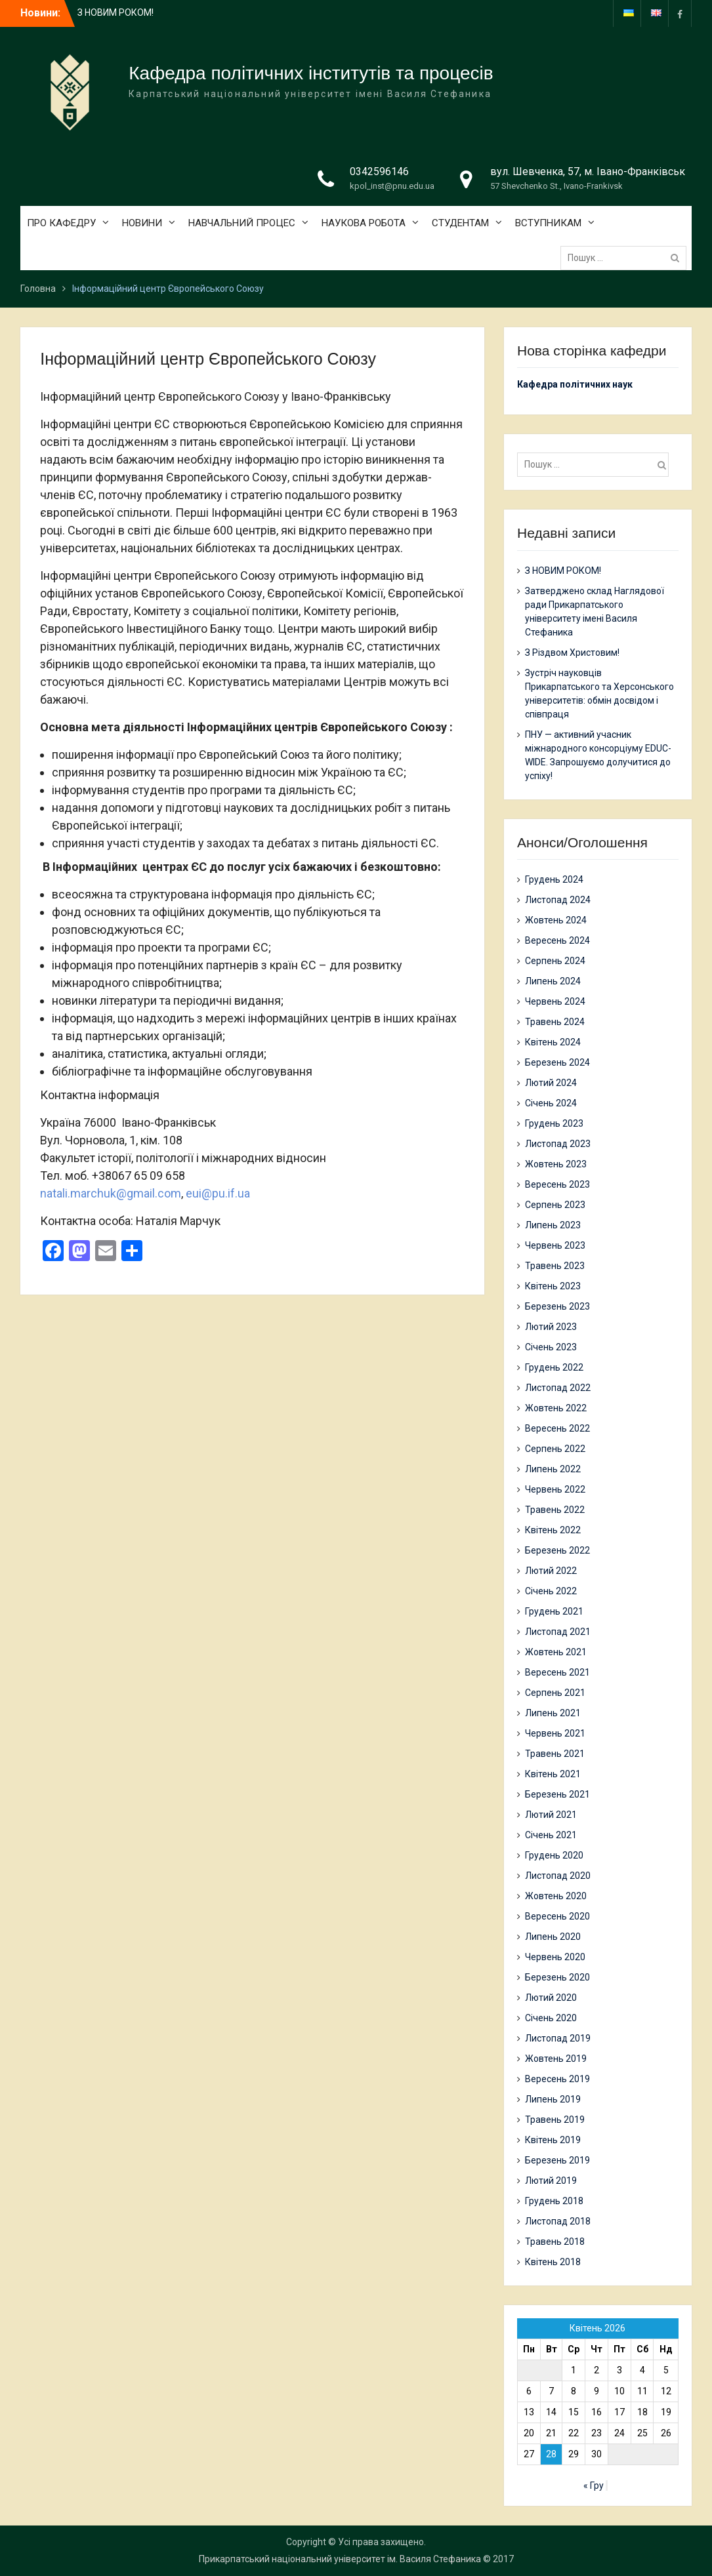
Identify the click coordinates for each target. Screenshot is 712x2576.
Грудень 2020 (554, 1855)
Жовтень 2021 (556, 1652)
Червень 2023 (555, 1245)
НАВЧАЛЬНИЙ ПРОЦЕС (241, 223)
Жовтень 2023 (556, 1164)
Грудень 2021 (554, 1611)
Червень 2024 (555, 1001)
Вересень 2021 (557, 1672)
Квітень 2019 (553, 2140)
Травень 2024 (555, 1021)
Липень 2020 (553, 1936)
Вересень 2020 (557, 1916)
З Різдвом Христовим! (572, 652)
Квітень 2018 (553, 2262)
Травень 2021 (555, 1753)
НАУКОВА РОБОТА (364, 223)
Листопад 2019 (558, 2038)
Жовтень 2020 (556, 1896)
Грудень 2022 (554, 1367)
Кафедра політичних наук (575, 384)
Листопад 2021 (558, 1631)
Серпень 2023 (555, 1204)
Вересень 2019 (557, 2079)
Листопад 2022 (558, 1387)
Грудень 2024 (554, 879)
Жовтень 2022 (556, 1408)
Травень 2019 (555, 2119)
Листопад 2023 (558, 1143)
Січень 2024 (551, 1103)
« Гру (593, 2485)
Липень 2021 (553, 1713)
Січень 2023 (551, 1347)
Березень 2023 (557, 1306)
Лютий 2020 (551, 1997)
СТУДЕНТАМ (460, 223)
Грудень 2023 (554, 1123)
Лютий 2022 (551, 1570)
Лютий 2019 (551, 2180)
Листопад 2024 (558, 900)
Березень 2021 (557, 1794)
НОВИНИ (142, 223)
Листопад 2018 (558, 2221)
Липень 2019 (553, 2099)
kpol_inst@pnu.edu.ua (392, 186)
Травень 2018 (555, 2241)
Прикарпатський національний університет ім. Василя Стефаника (340, 2559)
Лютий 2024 (551, 1082)
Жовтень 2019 (556, 2058)
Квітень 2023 (553, 1286)
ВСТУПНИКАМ (548, 223)
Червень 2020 (555, 1957)
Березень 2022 (557, 1550)
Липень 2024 (553, 981)
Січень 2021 (551, 1835)
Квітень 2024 (553, 1042)
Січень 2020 (551, 2018)
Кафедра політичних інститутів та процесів (311, 73)
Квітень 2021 (553, 1774)
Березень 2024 (557, 1062)
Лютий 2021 (551, 1814)
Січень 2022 (551, 1591)
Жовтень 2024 (556, 920)
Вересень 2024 (557, 940)
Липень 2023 (553, 1225)
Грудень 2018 (554, 2201)
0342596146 (379, 171)
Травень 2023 (555, 1265)
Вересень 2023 (557, 1184)
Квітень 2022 (553, 1530)
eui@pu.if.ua (218, 1193)
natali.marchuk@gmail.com (110, 1193)
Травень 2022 (555, 1509)
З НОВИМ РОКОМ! (115, 12)
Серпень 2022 (555, 1448)
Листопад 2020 (558, 1875)
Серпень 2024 (555, 961)
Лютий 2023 (551, 1326)
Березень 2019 (557, 2160)
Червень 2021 (555, 1733)
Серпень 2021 (555, 1692)
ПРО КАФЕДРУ (61, 223)
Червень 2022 (555, 1489)
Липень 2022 (553, 1469)
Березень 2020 (557, 1977)
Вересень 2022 (557, 1428)
